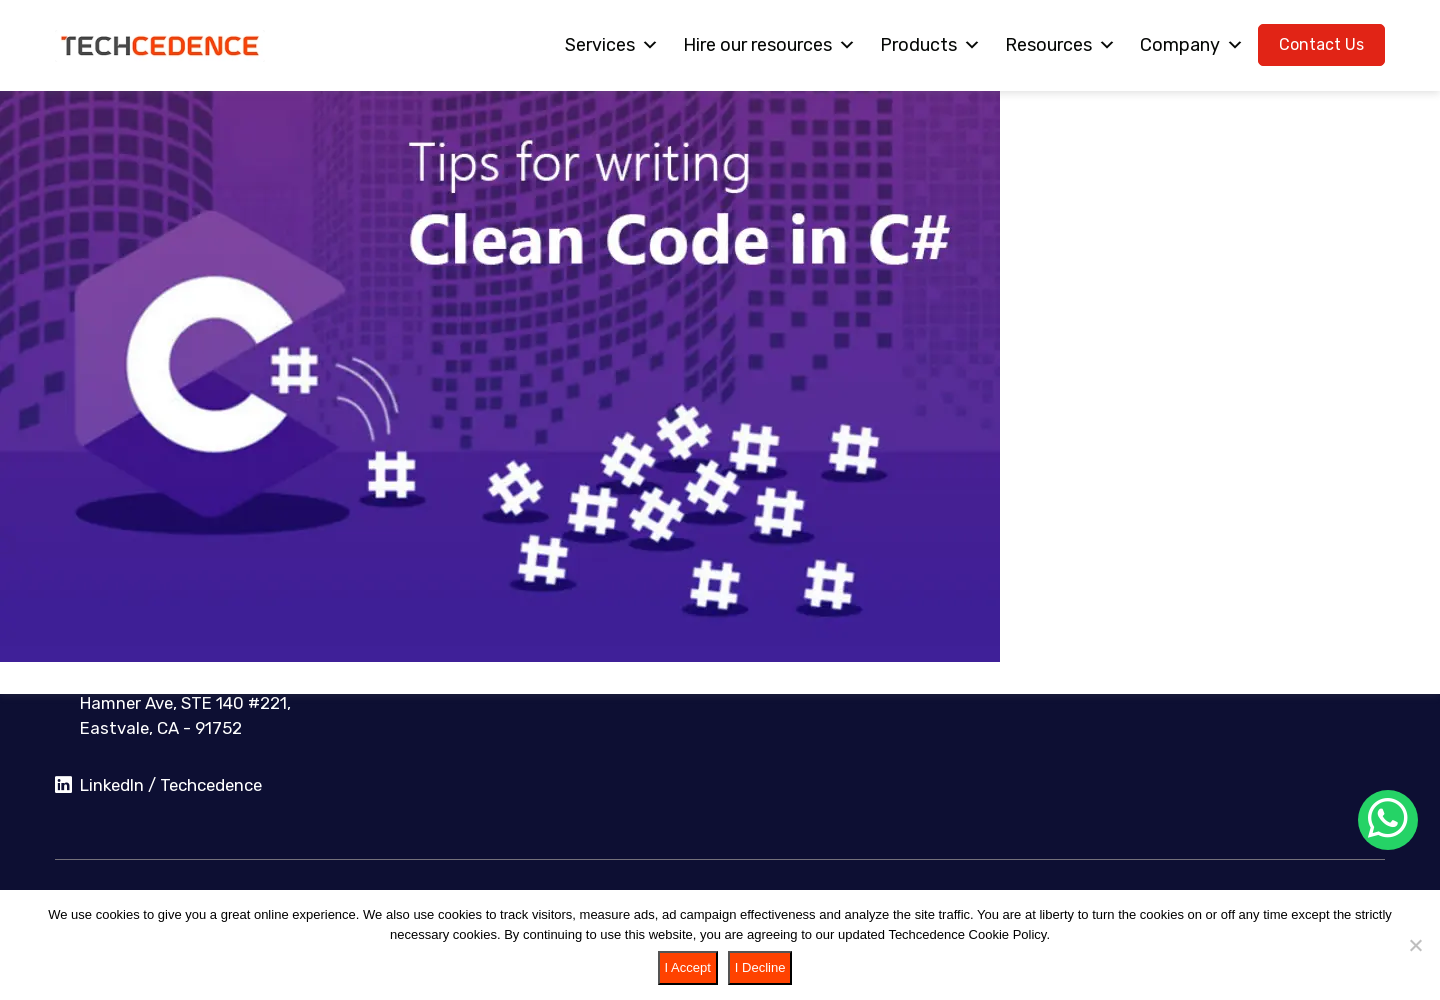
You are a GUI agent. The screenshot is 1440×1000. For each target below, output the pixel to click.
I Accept (688, 967)
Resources (1060, 45)
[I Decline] (1415, 945)
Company (1192, 45)
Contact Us (1321, 44)
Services (612, 45)
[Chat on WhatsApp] (1388, 820)
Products (930, 45)
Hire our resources (769, 45)
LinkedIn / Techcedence (158, 786)
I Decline (760, 967)
